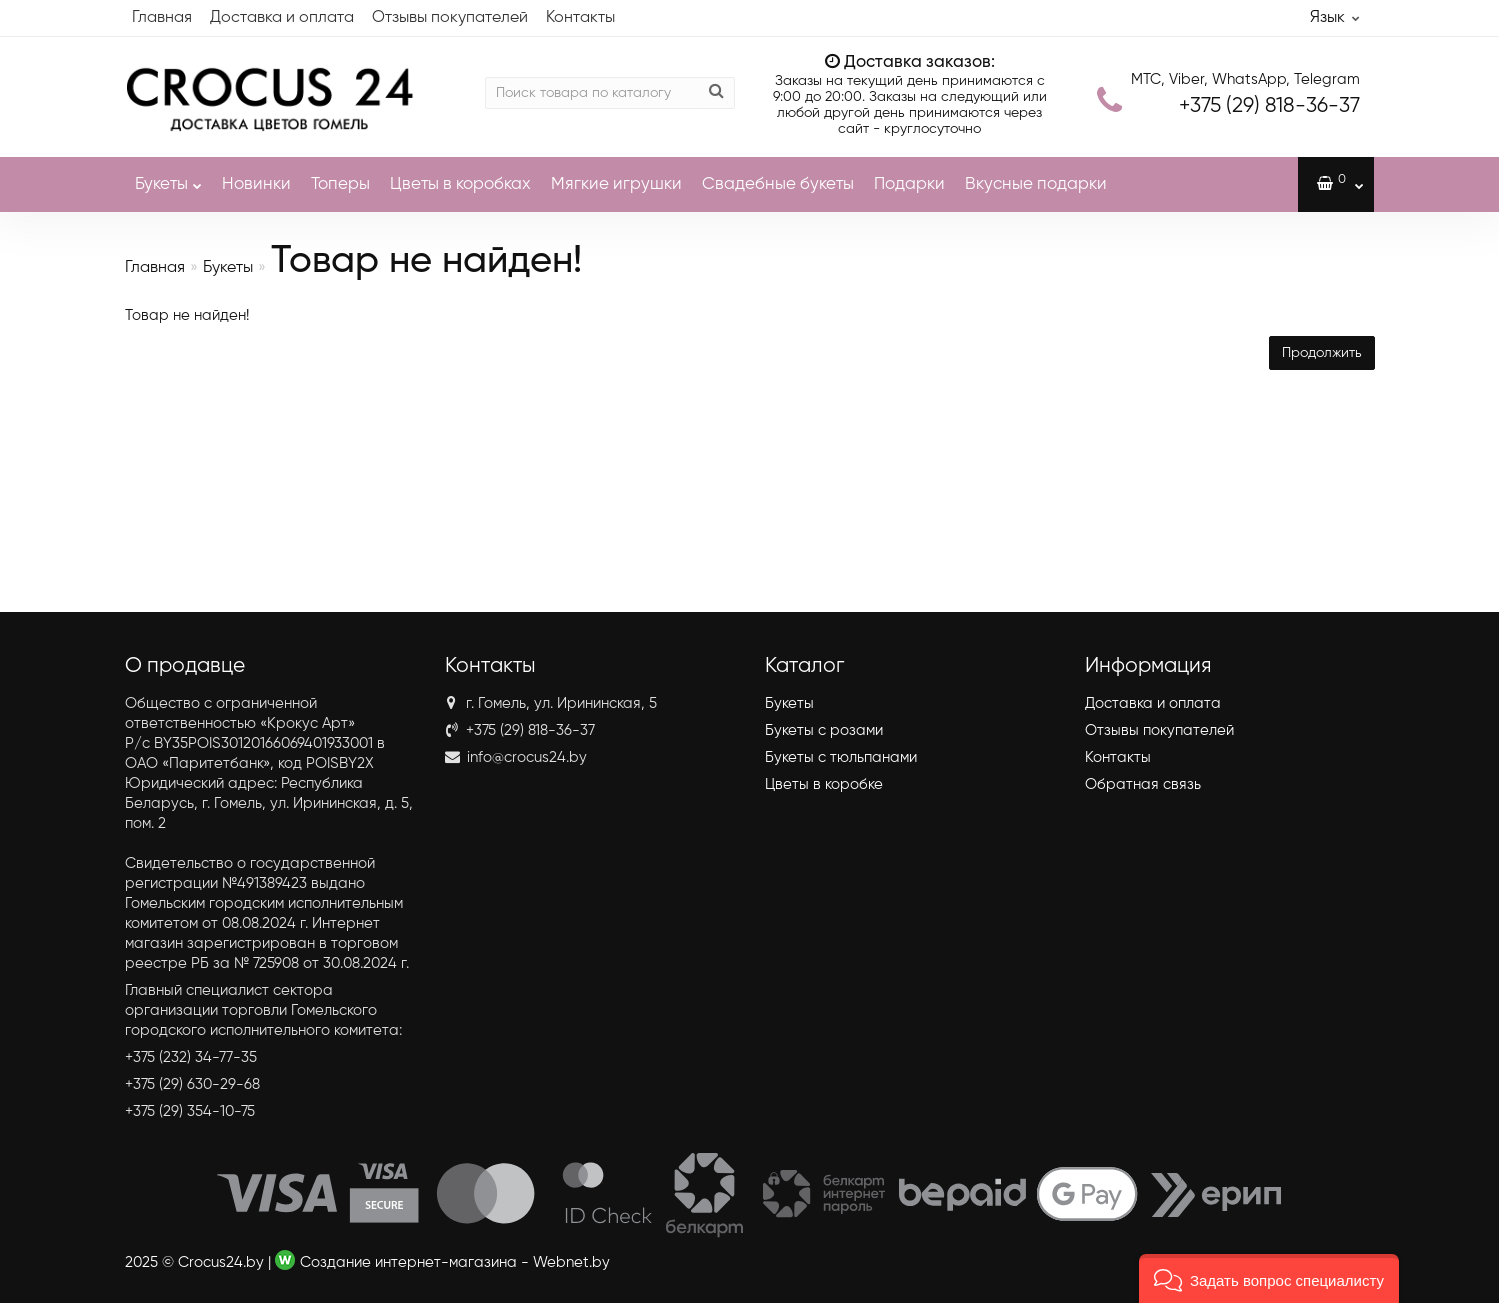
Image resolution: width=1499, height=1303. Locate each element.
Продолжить (1322, 353)
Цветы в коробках (460, 184)
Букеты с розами (824, 730)
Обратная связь (1143, 784)
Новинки (256, 184)
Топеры (340, 184)
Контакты (580, 18)
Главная (162, 18)
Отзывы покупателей (450, 18)
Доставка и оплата (282, 18)
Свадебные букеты (778, 184)
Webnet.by (571, 1262)
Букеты (168, 175)
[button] (1269, 1278)
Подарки (909, 184)
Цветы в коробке (824, 784)
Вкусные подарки (1036, 184)
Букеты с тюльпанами (841, 757)
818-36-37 (1269, 106)
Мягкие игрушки (616, 184)
